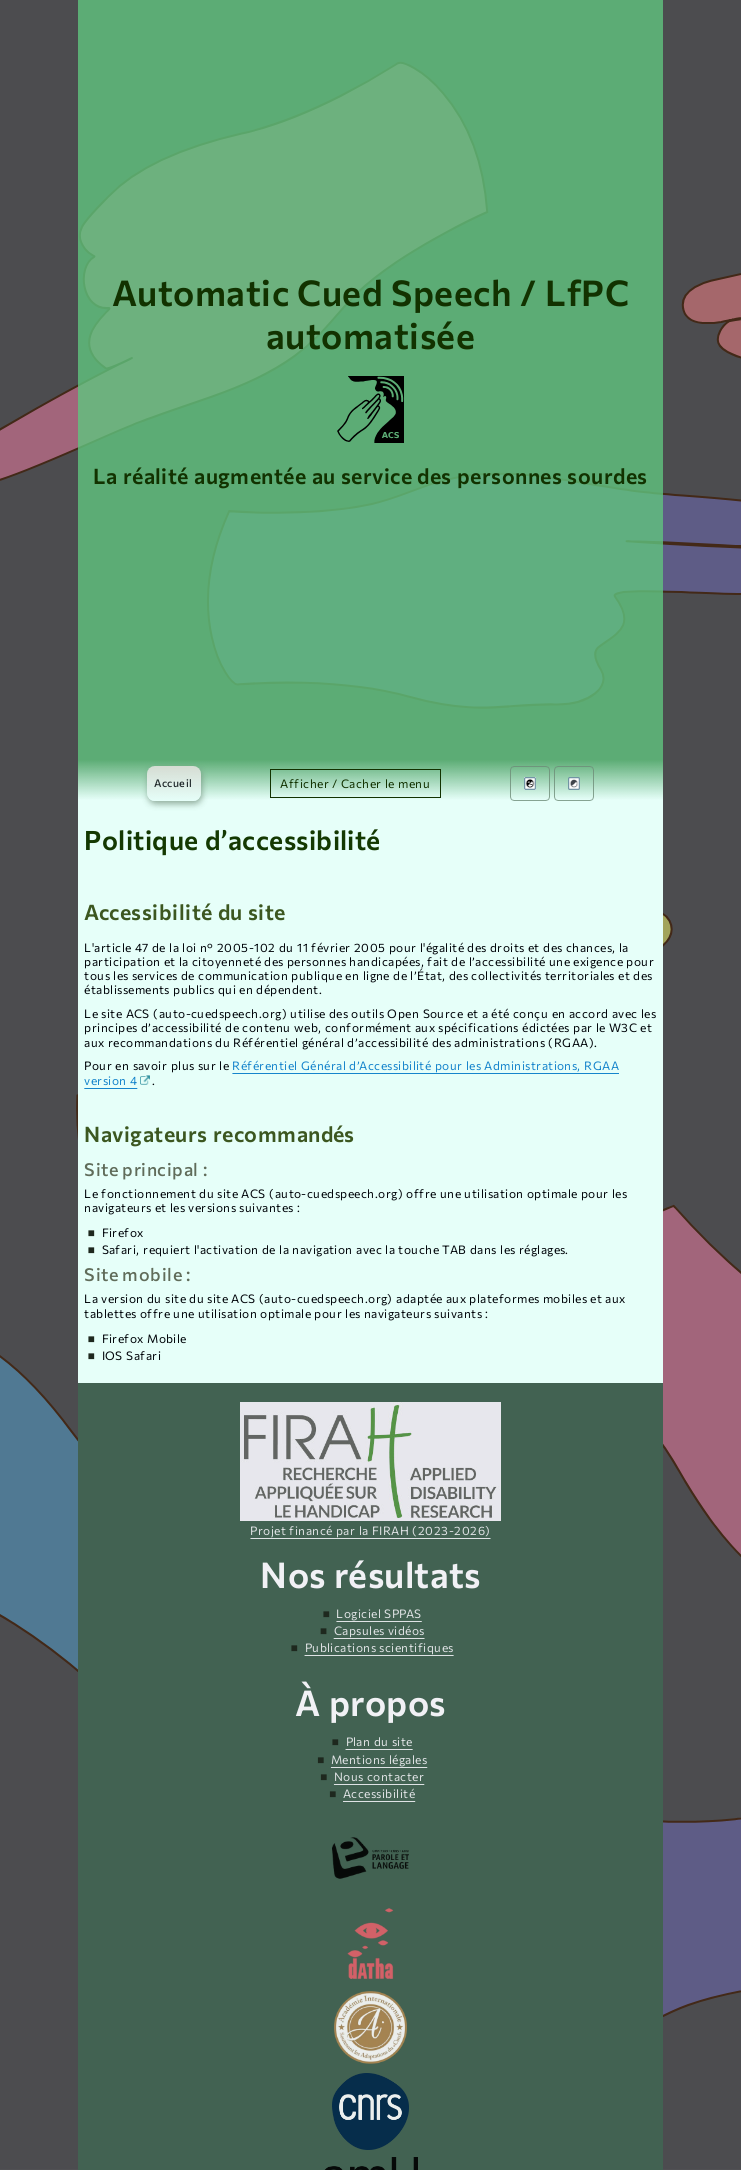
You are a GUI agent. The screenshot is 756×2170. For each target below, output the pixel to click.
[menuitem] (530, 784)
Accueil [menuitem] (173, 782)
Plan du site (379, 1741)
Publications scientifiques (379, 1647)
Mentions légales (379, 1759)
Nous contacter (379, 1776)
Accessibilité (379, 1793)
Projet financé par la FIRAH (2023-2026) (370, 1530)
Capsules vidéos (379, 1630)
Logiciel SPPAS (378, 1613)
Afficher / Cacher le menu (355, 783)
